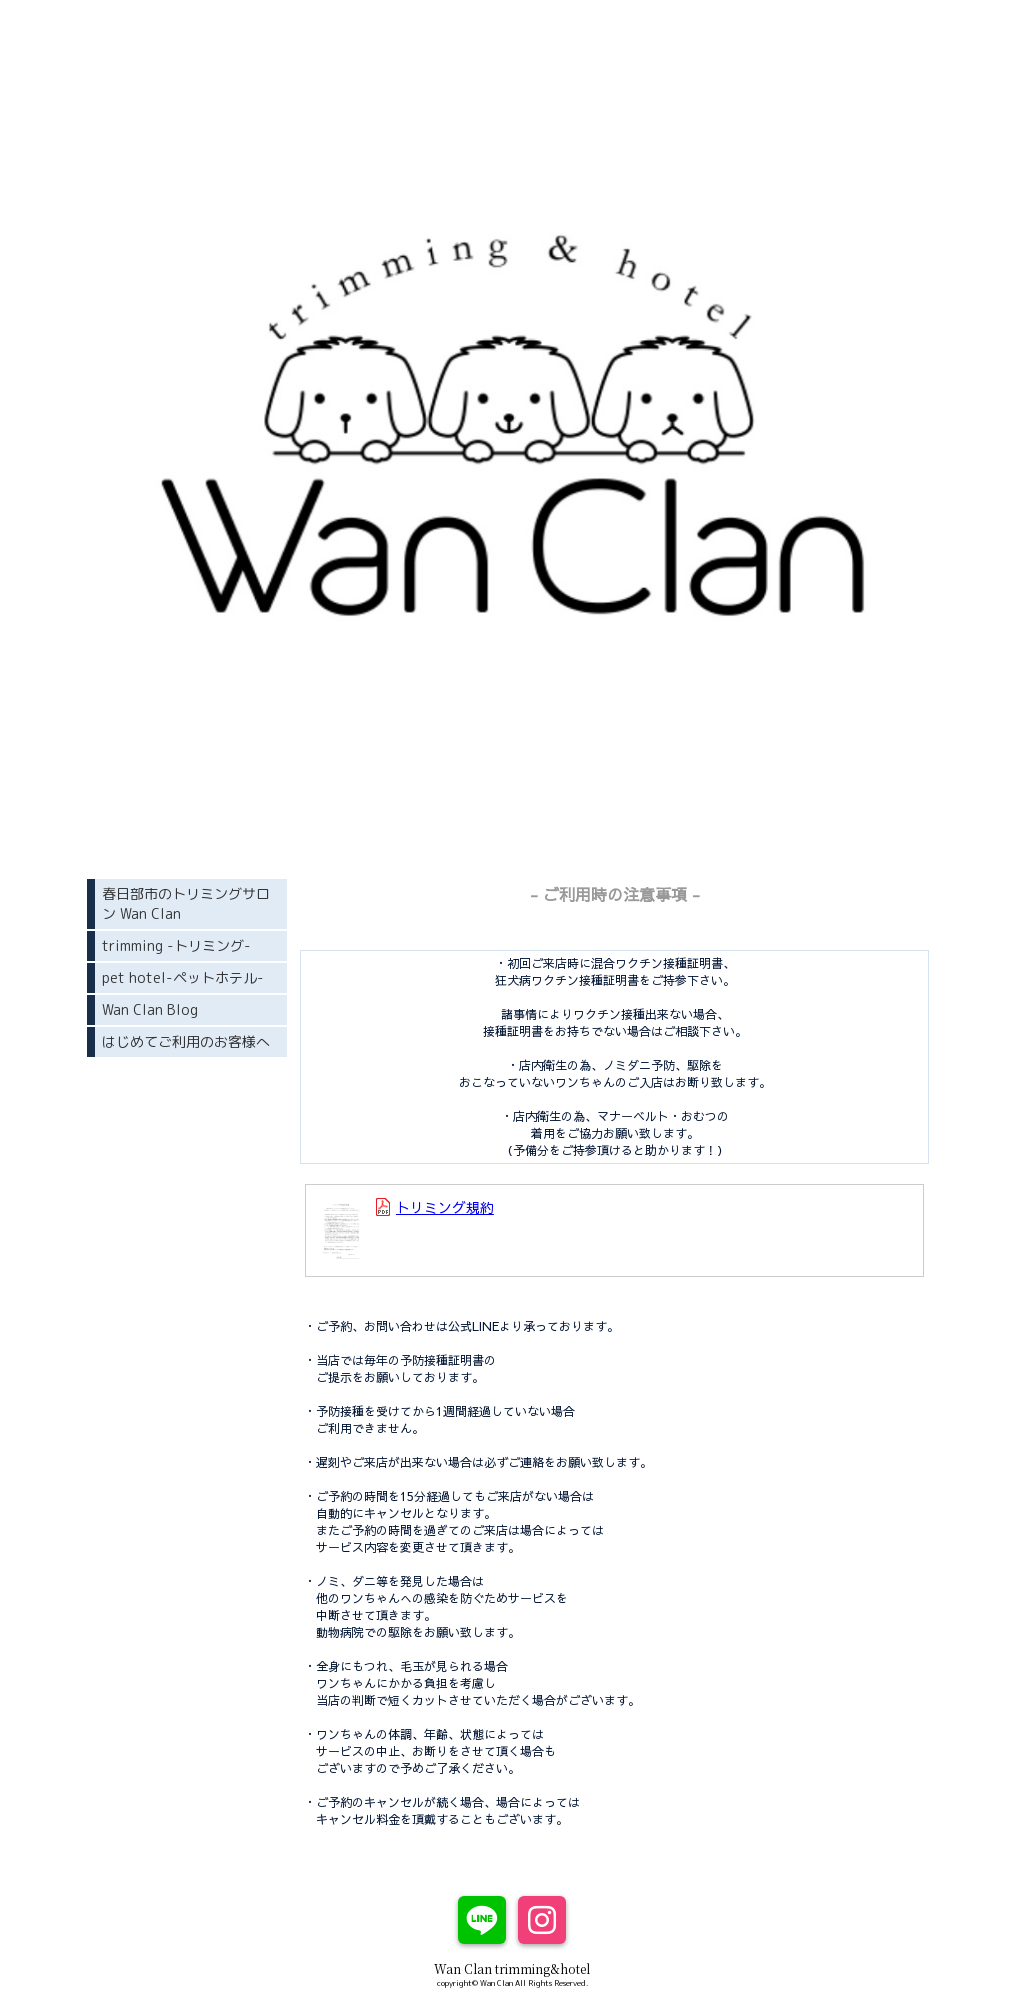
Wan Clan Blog (150, 1009)
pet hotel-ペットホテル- (183, 977)
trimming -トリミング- (176, 945)
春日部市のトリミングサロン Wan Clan (186, 903)
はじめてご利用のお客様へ (186, 1041)
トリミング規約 (445, 1207)
